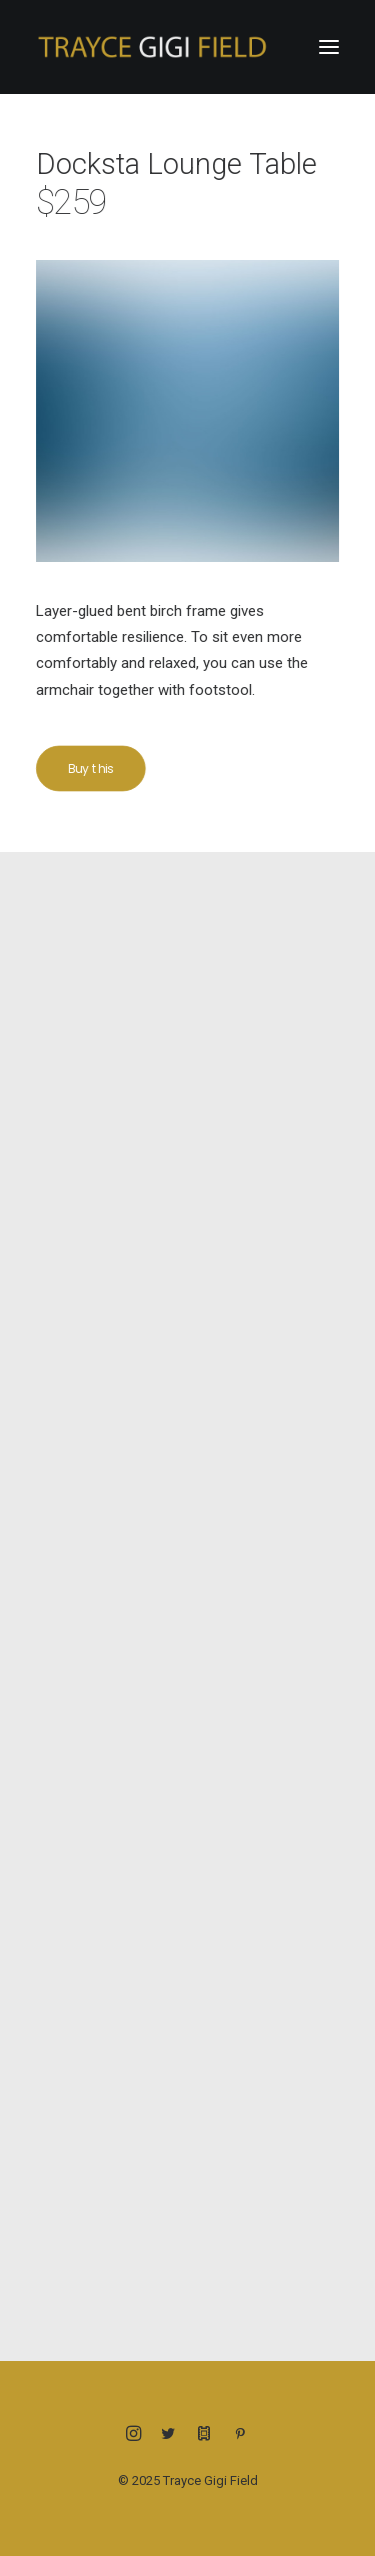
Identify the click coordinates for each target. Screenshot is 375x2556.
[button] (329, 47)
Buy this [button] (99, 768)
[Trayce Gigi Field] (152, 47)
